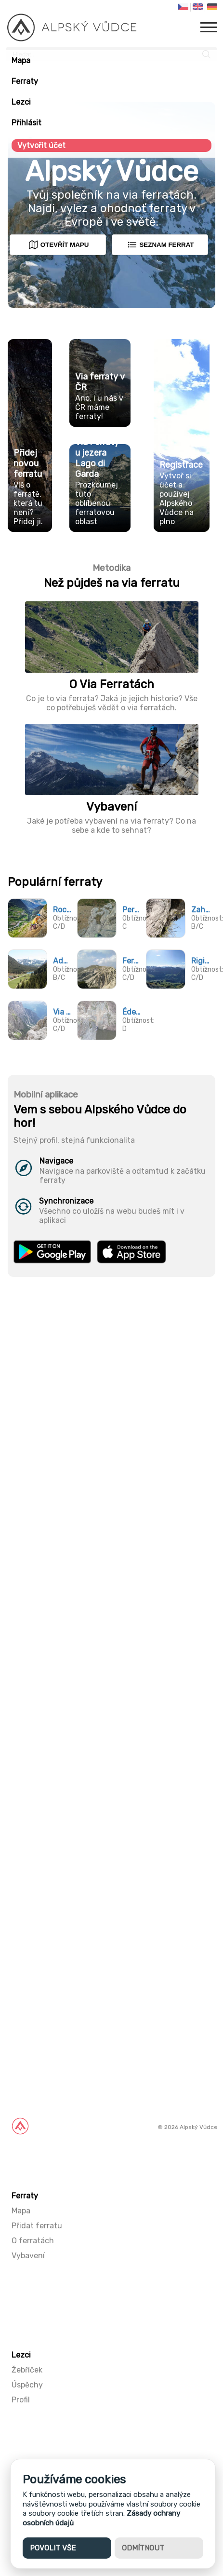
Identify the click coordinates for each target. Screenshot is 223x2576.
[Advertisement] (111, 1809)
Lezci (21, 102)
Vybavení (28, 2255)
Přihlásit (26, 122)
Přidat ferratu (37, 2225)
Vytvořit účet (41, 145)
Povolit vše (53, 2548)
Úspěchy (27, 2384)
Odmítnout (143, 2548)
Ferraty (25, 81)
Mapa (21, 60)
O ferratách (33, 2240)
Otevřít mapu (58, 245)
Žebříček (27, 2369)
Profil (21, 2399)
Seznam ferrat (160, 245)
